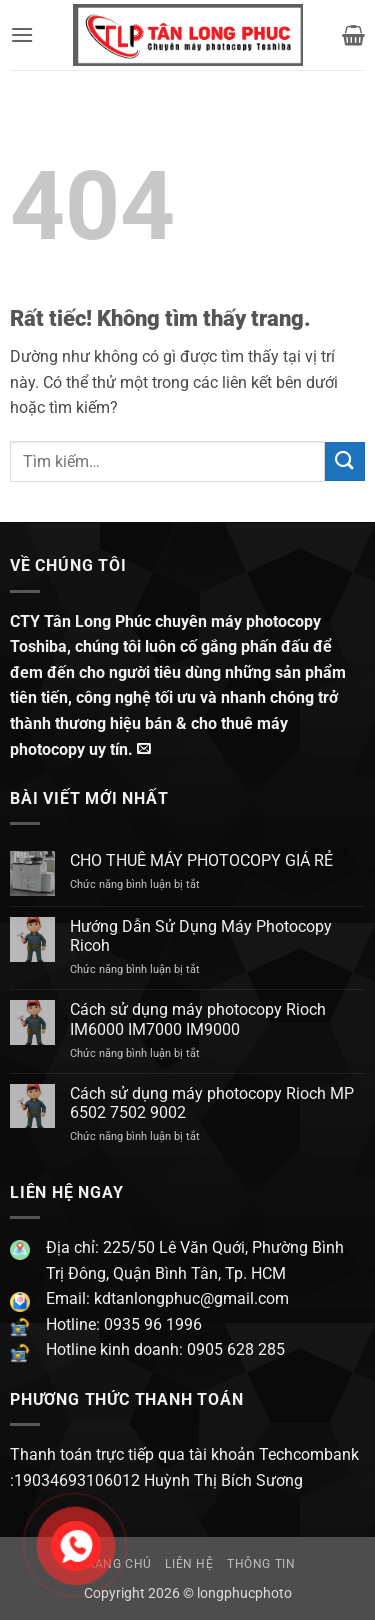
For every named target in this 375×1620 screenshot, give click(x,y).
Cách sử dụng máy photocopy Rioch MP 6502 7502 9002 (212, 1103)
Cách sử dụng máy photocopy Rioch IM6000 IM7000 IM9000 (198, 1019)
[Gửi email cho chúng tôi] (144, 749)
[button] (22, 34)
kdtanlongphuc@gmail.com (189, 1298)
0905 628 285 (236, 1349)
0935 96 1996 (153, 1324)
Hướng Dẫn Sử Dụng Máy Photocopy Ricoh (201, 936)
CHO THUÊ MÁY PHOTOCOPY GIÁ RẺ (201, 860)
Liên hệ (189, 1564)
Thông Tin (261, 1564)
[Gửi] (345, 461)
